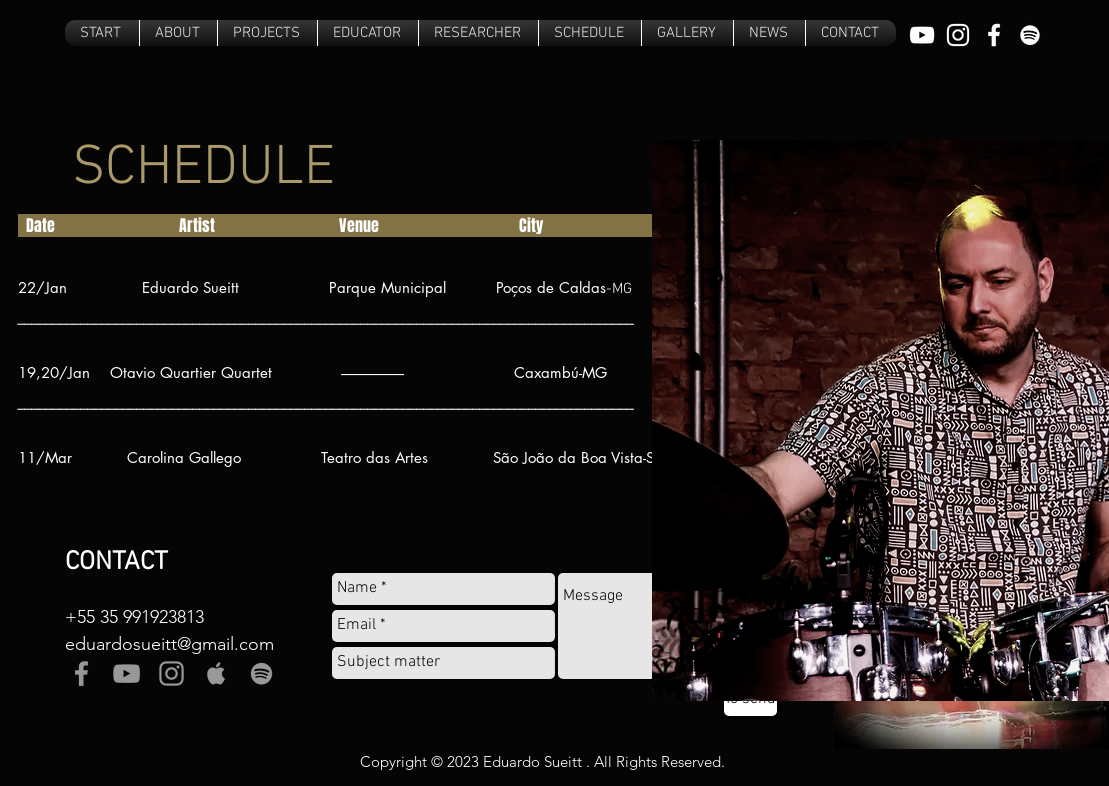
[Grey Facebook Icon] (81, 673)
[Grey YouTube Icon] (126, 673)
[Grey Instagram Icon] (171, 673)
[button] (267, 33)
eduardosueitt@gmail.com (169, 644)
